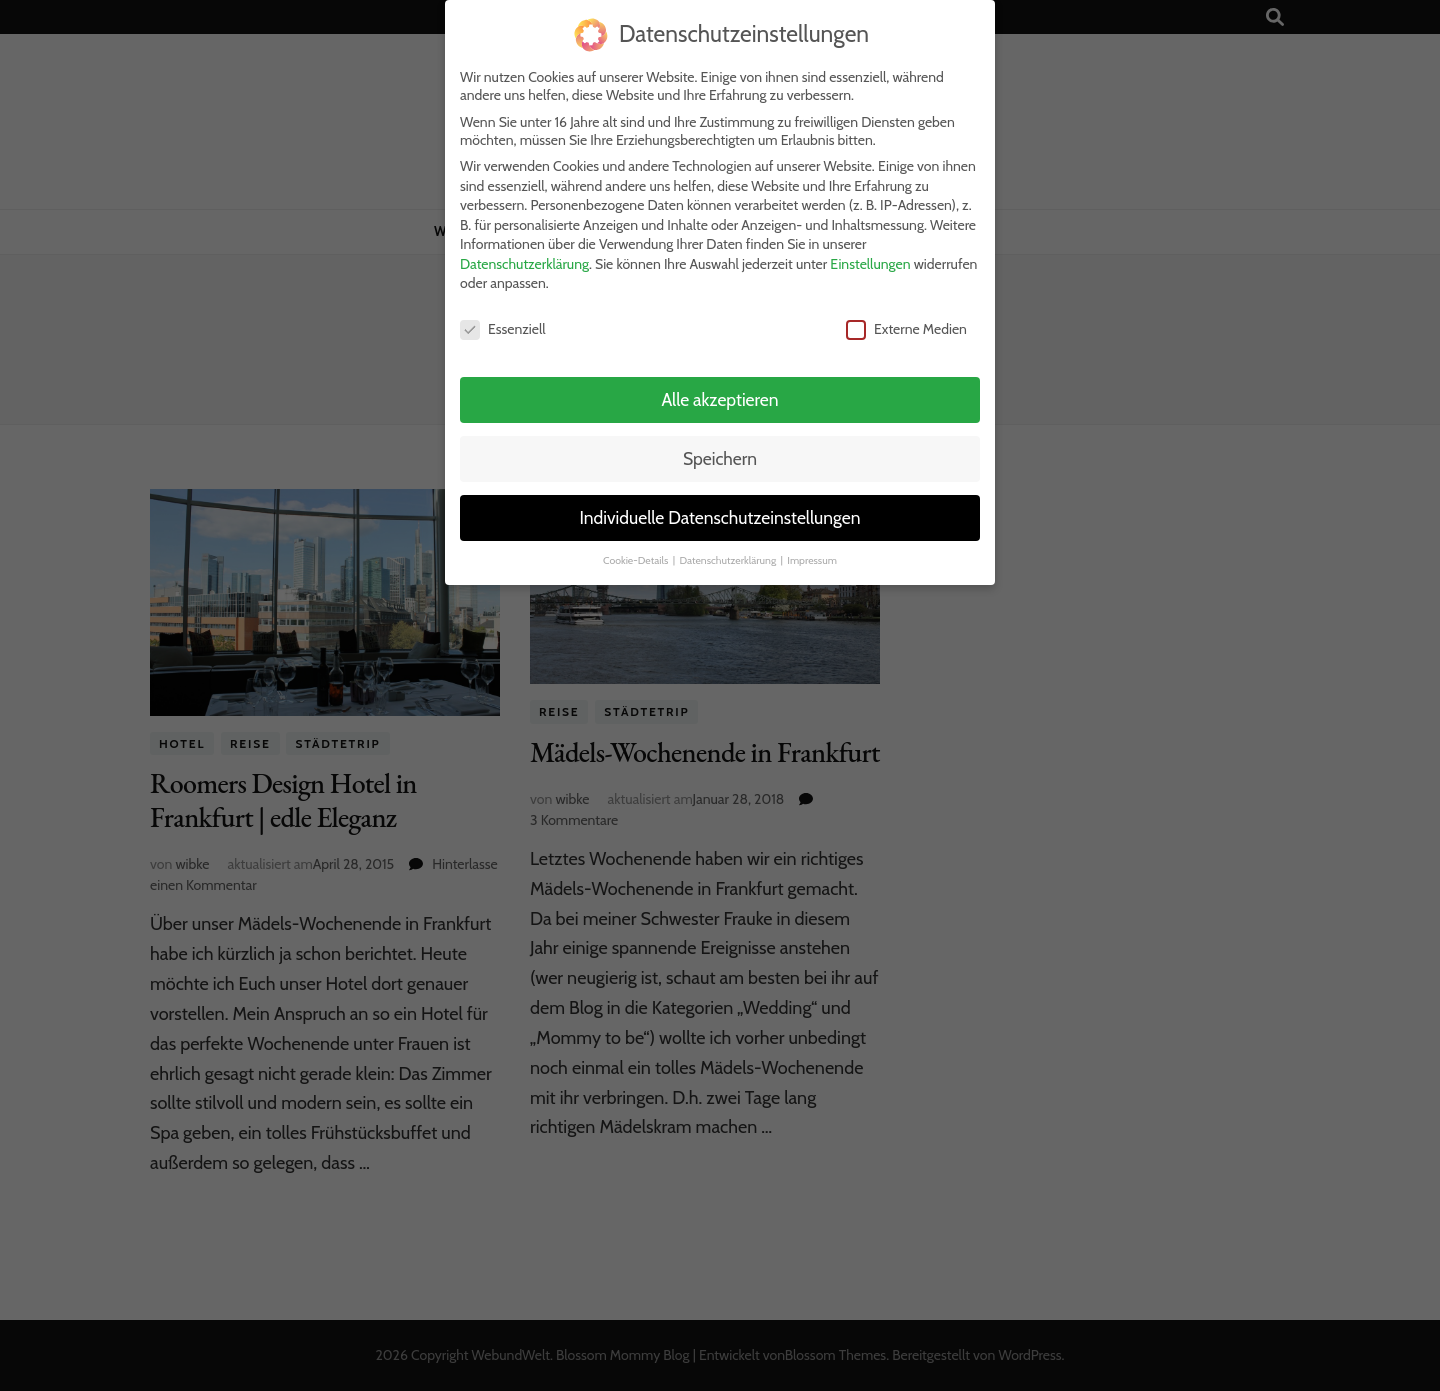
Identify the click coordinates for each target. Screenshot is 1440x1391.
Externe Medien (906, 322)
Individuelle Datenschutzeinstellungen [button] (719, 509)
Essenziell (503, 322)
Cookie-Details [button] (637, 552)
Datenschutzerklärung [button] (728, 552)
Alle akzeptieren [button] (719, 391)
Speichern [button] (720, 450)
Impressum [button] (812, 552)
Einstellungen (870, 256)
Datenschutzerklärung (524, 256)
